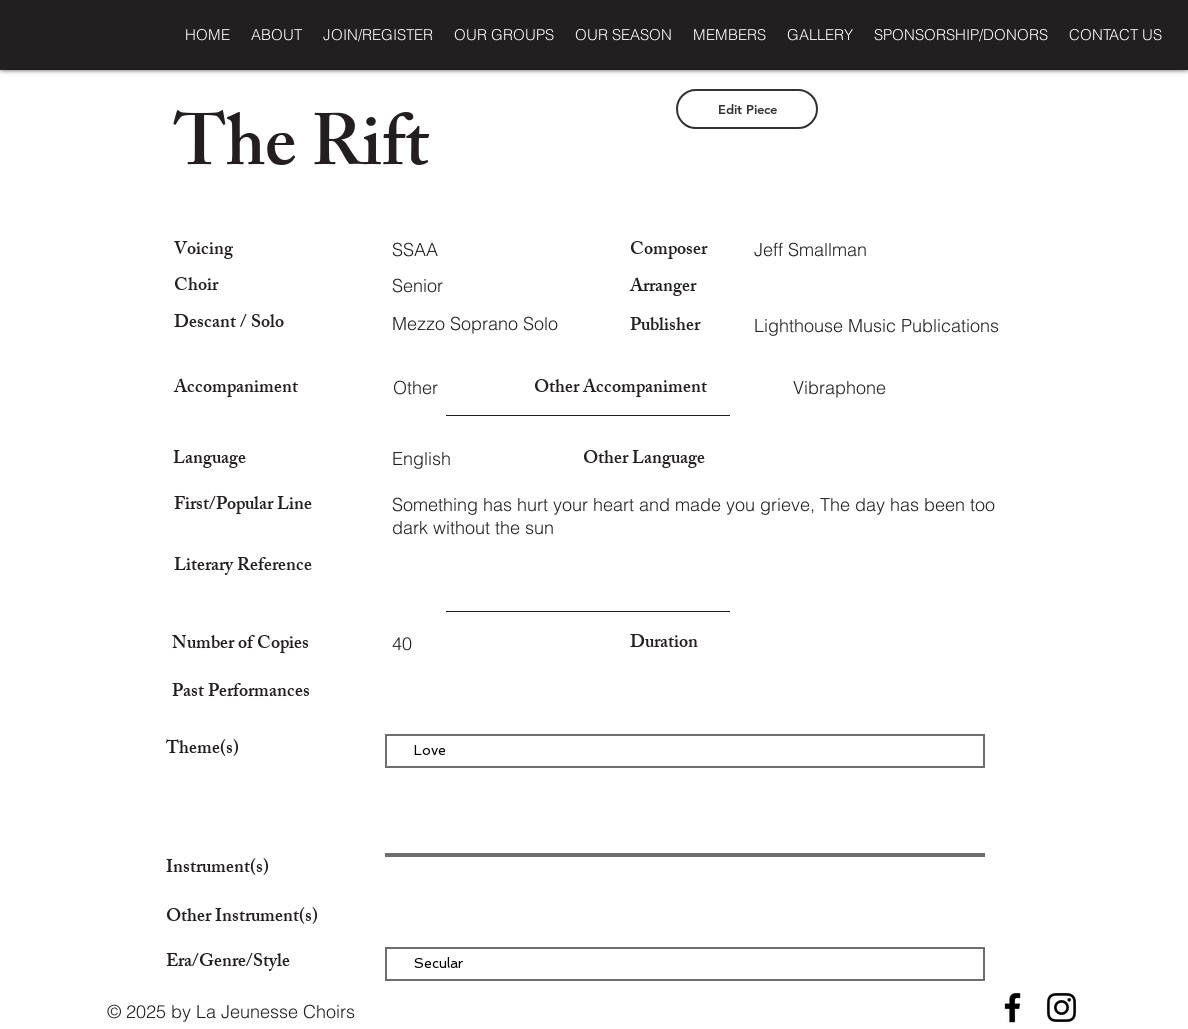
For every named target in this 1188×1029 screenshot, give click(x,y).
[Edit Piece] (747, 109)
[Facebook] (1012, 1007)
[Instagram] (1061, 1007)
